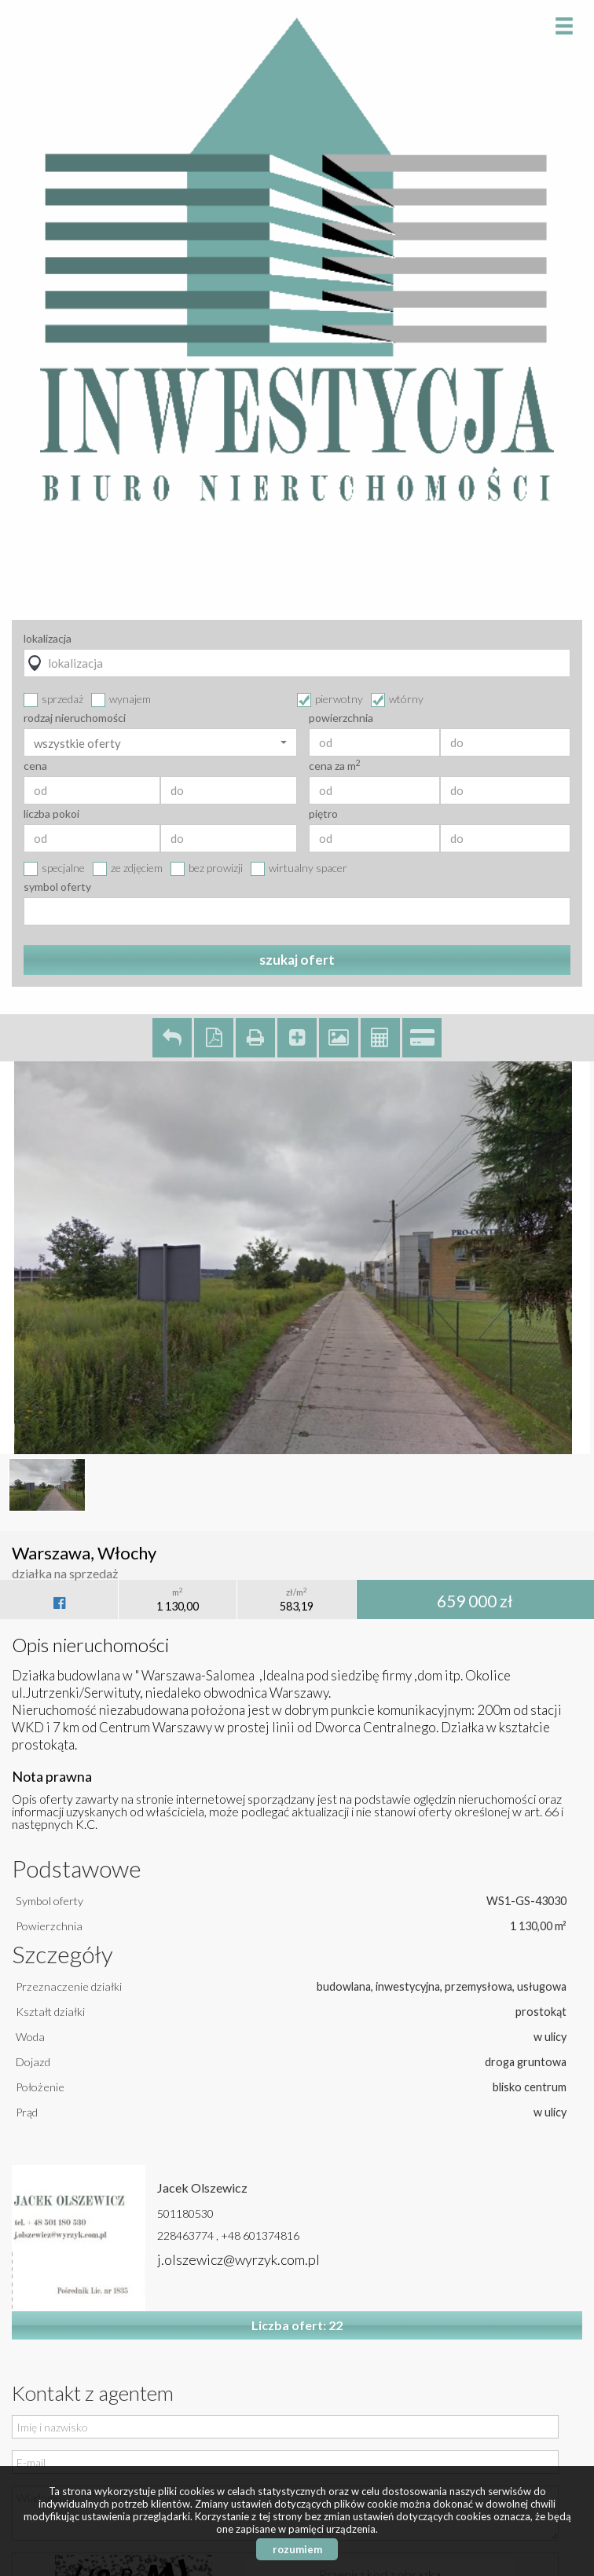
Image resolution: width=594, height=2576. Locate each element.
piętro (323, 814)
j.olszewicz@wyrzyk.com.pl (238, 2259)
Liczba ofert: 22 (297, 2325)
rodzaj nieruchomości (75, 718)
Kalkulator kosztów (380, 1037)
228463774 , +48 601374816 (228, 2235)
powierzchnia (341, 718)
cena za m (335, 766)
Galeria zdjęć (338, 1037)
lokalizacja (48, 638)
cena (35, 766)
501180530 (185, 2213)
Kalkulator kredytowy (422, 1037)
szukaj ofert (297, 959)
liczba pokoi (51, 814)
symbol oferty (57, 887)
